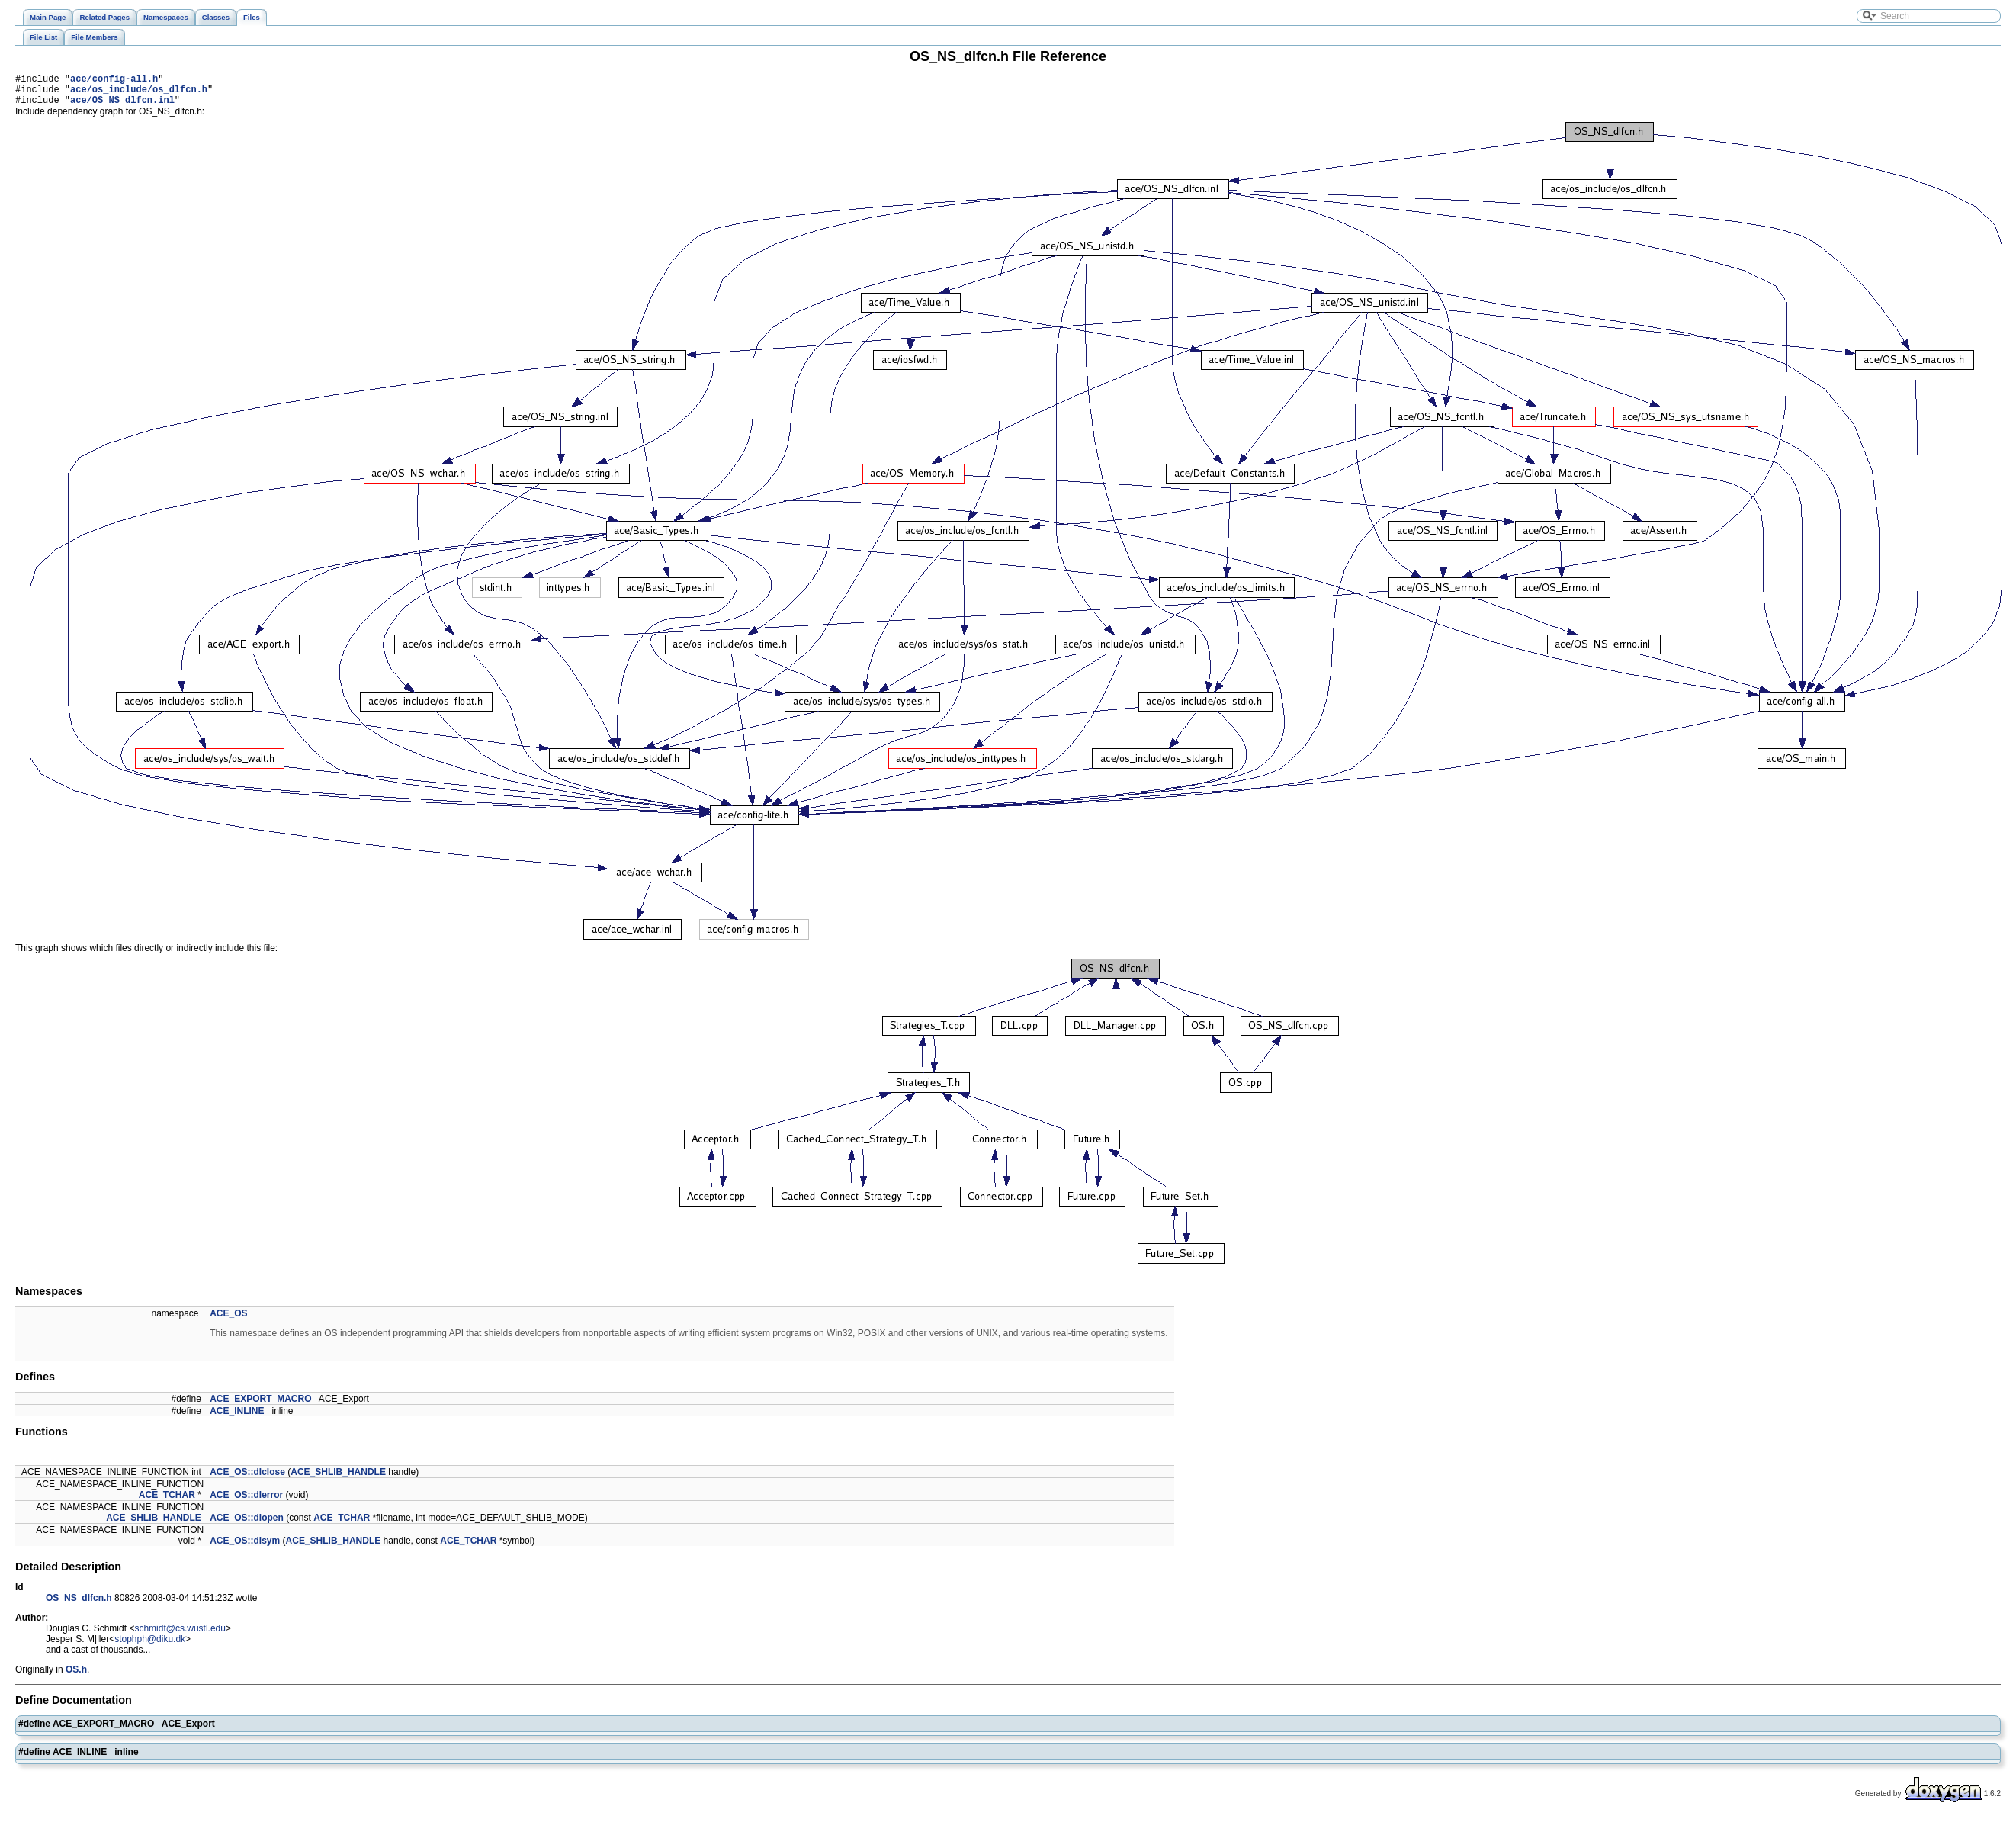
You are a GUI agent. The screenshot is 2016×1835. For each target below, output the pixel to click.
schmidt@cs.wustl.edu (180, 1635)
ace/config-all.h (114, 80)
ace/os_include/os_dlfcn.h (138, 93)
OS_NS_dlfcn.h (79, 1604)
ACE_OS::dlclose (247, 1478)
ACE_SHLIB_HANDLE (338, 1478)
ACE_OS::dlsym (245, 1547)
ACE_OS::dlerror (246, 1501)
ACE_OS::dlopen (247, 1524)
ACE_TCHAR (167, 1501)
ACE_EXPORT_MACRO (260, 1405)
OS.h (76, 1676)
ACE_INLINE (237, 1417)
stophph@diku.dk (149, 1646)
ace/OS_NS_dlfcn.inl (122, 106)
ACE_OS (228, 1320)
